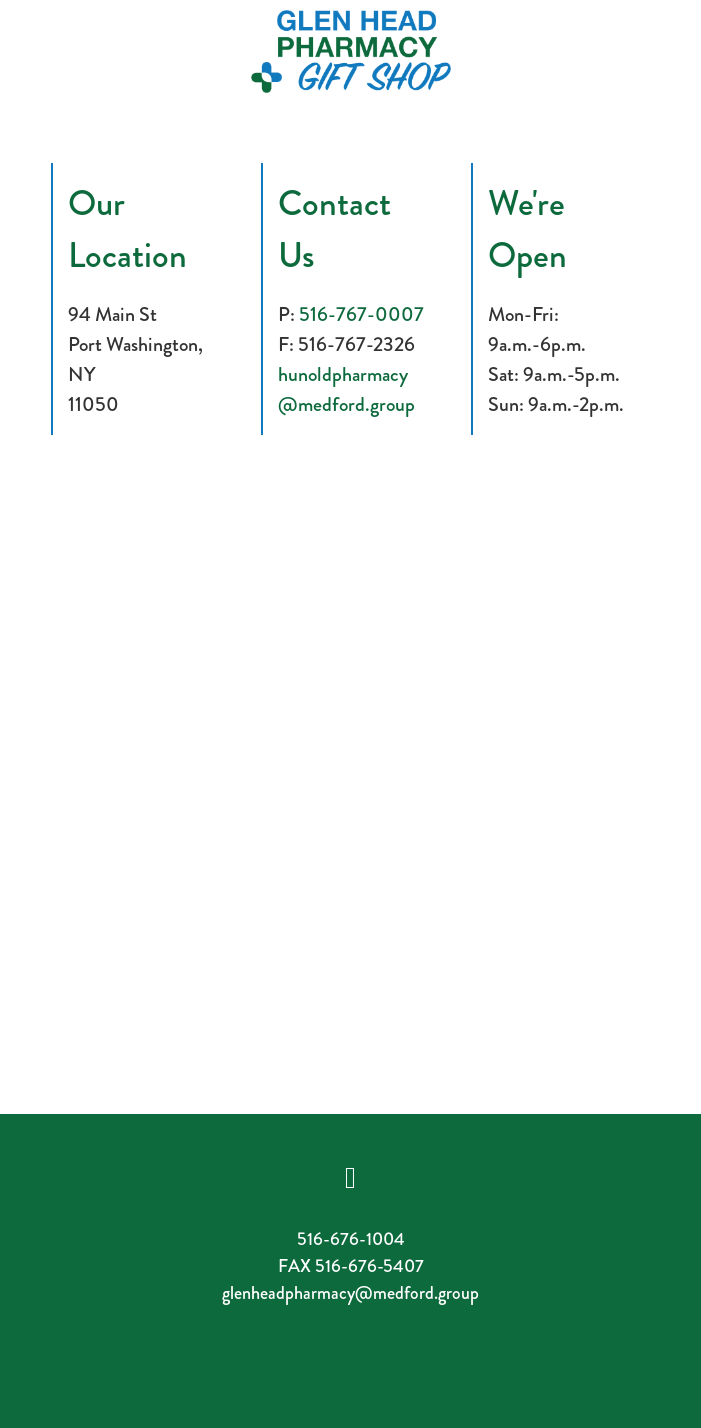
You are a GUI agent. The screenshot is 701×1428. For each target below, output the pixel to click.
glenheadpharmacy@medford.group (350, 1293)
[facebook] (350, 1176)
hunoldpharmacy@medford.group (346, 389)
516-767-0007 (361, 314)
